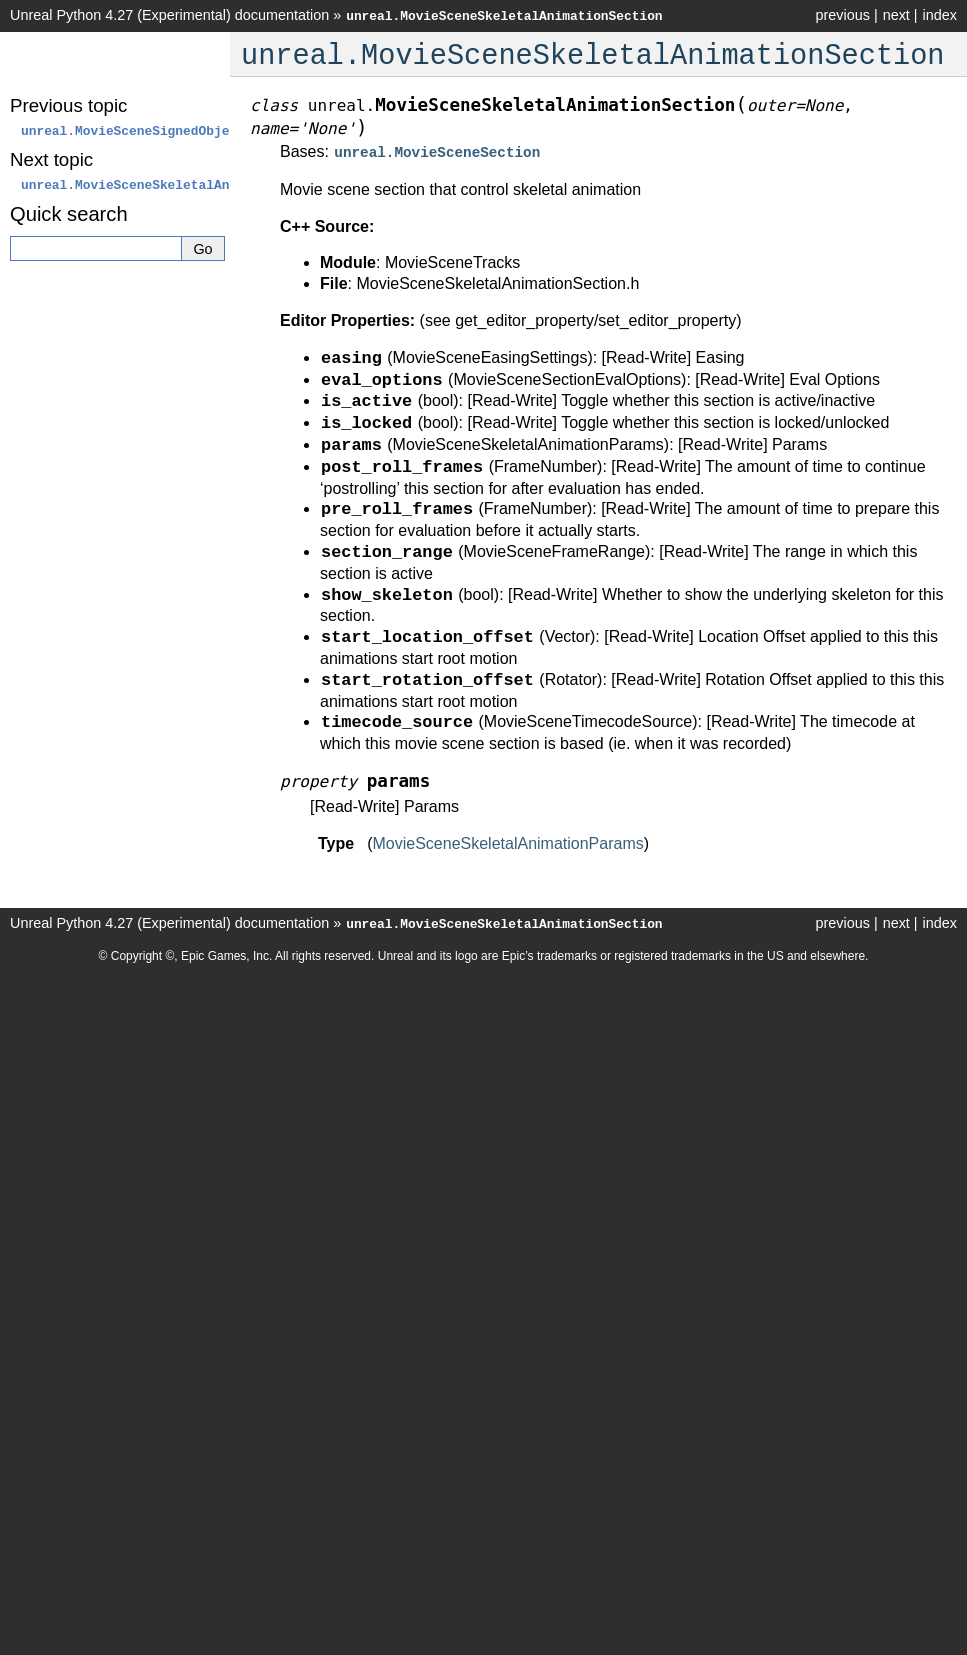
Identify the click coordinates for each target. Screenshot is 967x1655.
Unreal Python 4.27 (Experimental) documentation (169, 15)
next (896, 15)
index (940, 15)
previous (842, 15)
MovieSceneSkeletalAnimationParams (507, 841)
